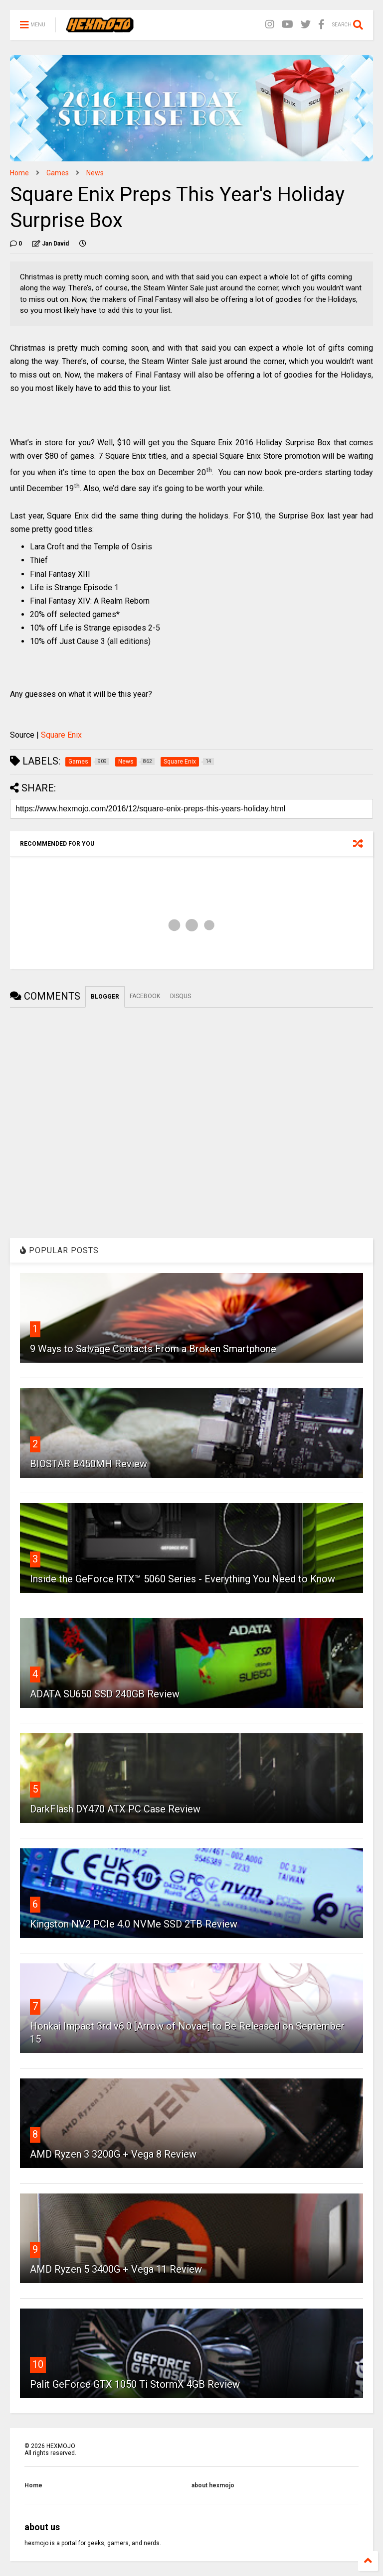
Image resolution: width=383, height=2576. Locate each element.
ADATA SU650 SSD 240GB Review (105, 1694)
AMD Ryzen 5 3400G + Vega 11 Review (116, 2269)
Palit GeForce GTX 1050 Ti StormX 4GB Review (135, 2384)
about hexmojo (213, 2485)
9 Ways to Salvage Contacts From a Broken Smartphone (153, 1349)
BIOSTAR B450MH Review (88, 1464)
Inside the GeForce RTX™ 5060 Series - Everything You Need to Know (182, 1579)
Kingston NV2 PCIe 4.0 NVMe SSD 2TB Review (133, 1924)
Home (19, 173)
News (95, 173)
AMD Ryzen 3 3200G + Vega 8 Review (113, 2154)
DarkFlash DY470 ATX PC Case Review (115, 1809)
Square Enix (61, 735)
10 (37, 2364)
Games (57, 173)
